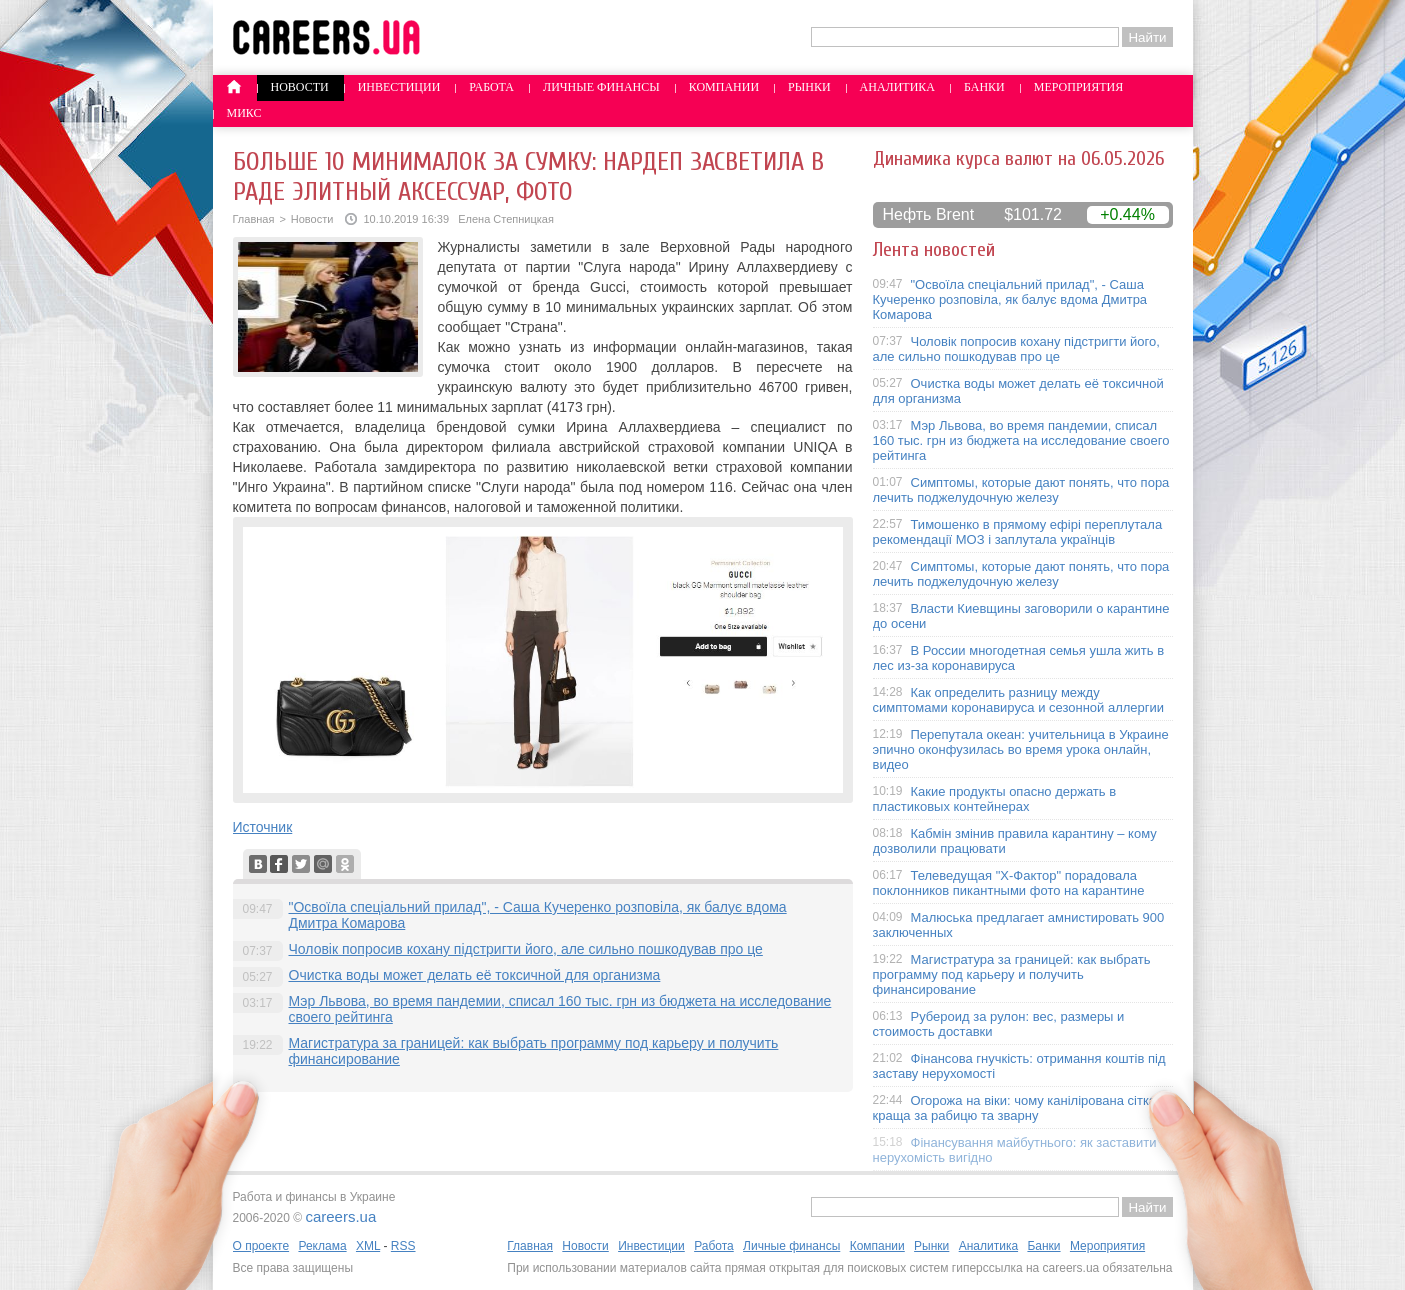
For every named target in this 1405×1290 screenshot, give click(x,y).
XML (368, 1246)
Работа (491, 87)
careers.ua (340, 1216)
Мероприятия (1079, 87)
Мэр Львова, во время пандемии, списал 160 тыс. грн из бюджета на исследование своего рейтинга (1021, 440)
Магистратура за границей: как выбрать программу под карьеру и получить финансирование (1012, 974)
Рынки (809, 87)
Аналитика (897, 87)
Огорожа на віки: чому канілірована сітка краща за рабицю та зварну (1015, 1108)
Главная (254, 219)
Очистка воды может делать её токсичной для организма (475, 975)
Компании (724, 87)
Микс (244, 113)
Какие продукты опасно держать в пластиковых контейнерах (995, 799)
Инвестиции (399, 87)
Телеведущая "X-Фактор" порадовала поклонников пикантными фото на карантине (1009, 883)
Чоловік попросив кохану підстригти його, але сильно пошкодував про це (526, 949)
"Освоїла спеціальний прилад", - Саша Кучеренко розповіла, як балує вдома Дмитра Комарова (1010, 299)
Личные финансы (601, 87)
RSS (403, 1246)
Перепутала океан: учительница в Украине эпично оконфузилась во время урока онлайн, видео (1021, 749)
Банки (984, 87)
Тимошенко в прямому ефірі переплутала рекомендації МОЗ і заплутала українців (1018, 532)
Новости (300, 87)
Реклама (322, 1246)
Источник (263, 827)
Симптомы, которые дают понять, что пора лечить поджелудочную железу (1021, 490)
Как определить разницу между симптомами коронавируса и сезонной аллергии (1019, 700)
